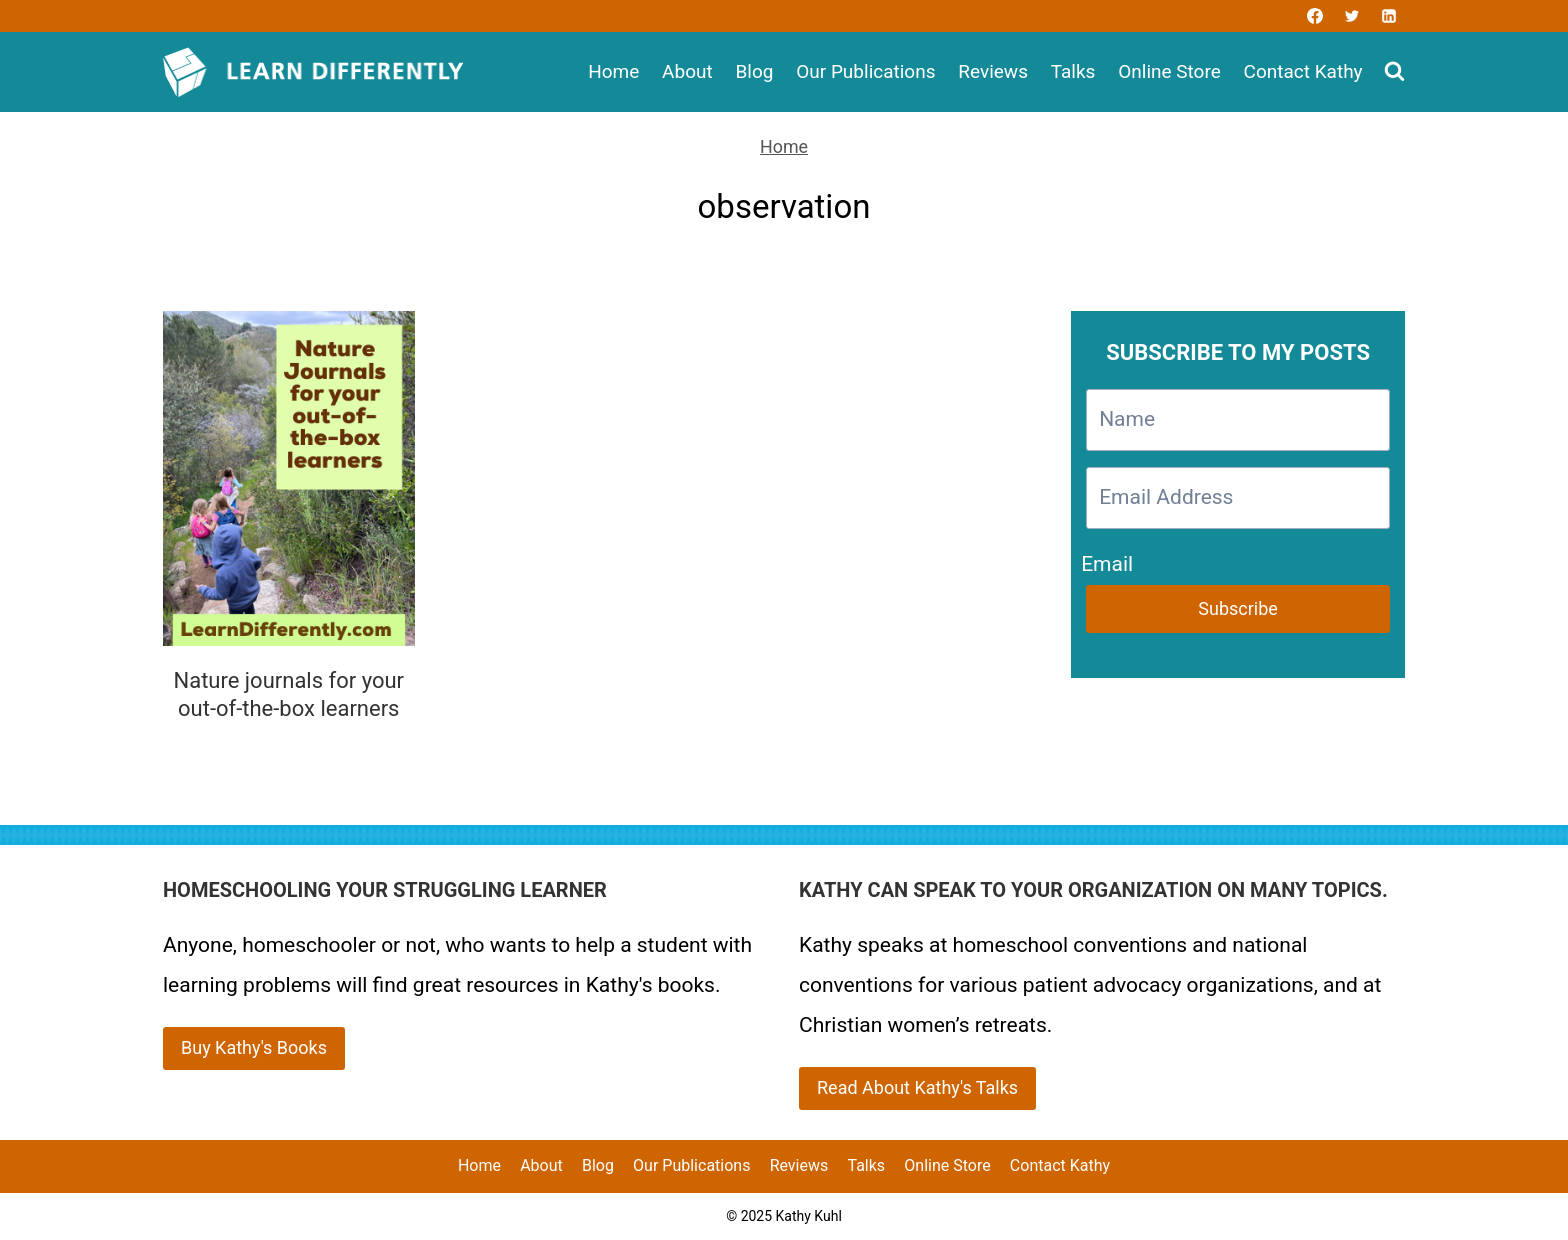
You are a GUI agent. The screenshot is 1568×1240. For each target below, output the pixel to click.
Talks (1073, 71)
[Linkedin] (1389, 16)
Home (613, 71)
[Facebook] (1315, 16)
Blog (754, 71)
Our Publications (865, 71)
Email (1107, 560)
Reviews (993, 71)
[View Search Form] (1394, 72)
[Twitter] (1352, 16)
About (687, 71)
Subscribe (1238, 608)
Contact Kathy (1303, 71)
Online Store (1169, 71)
